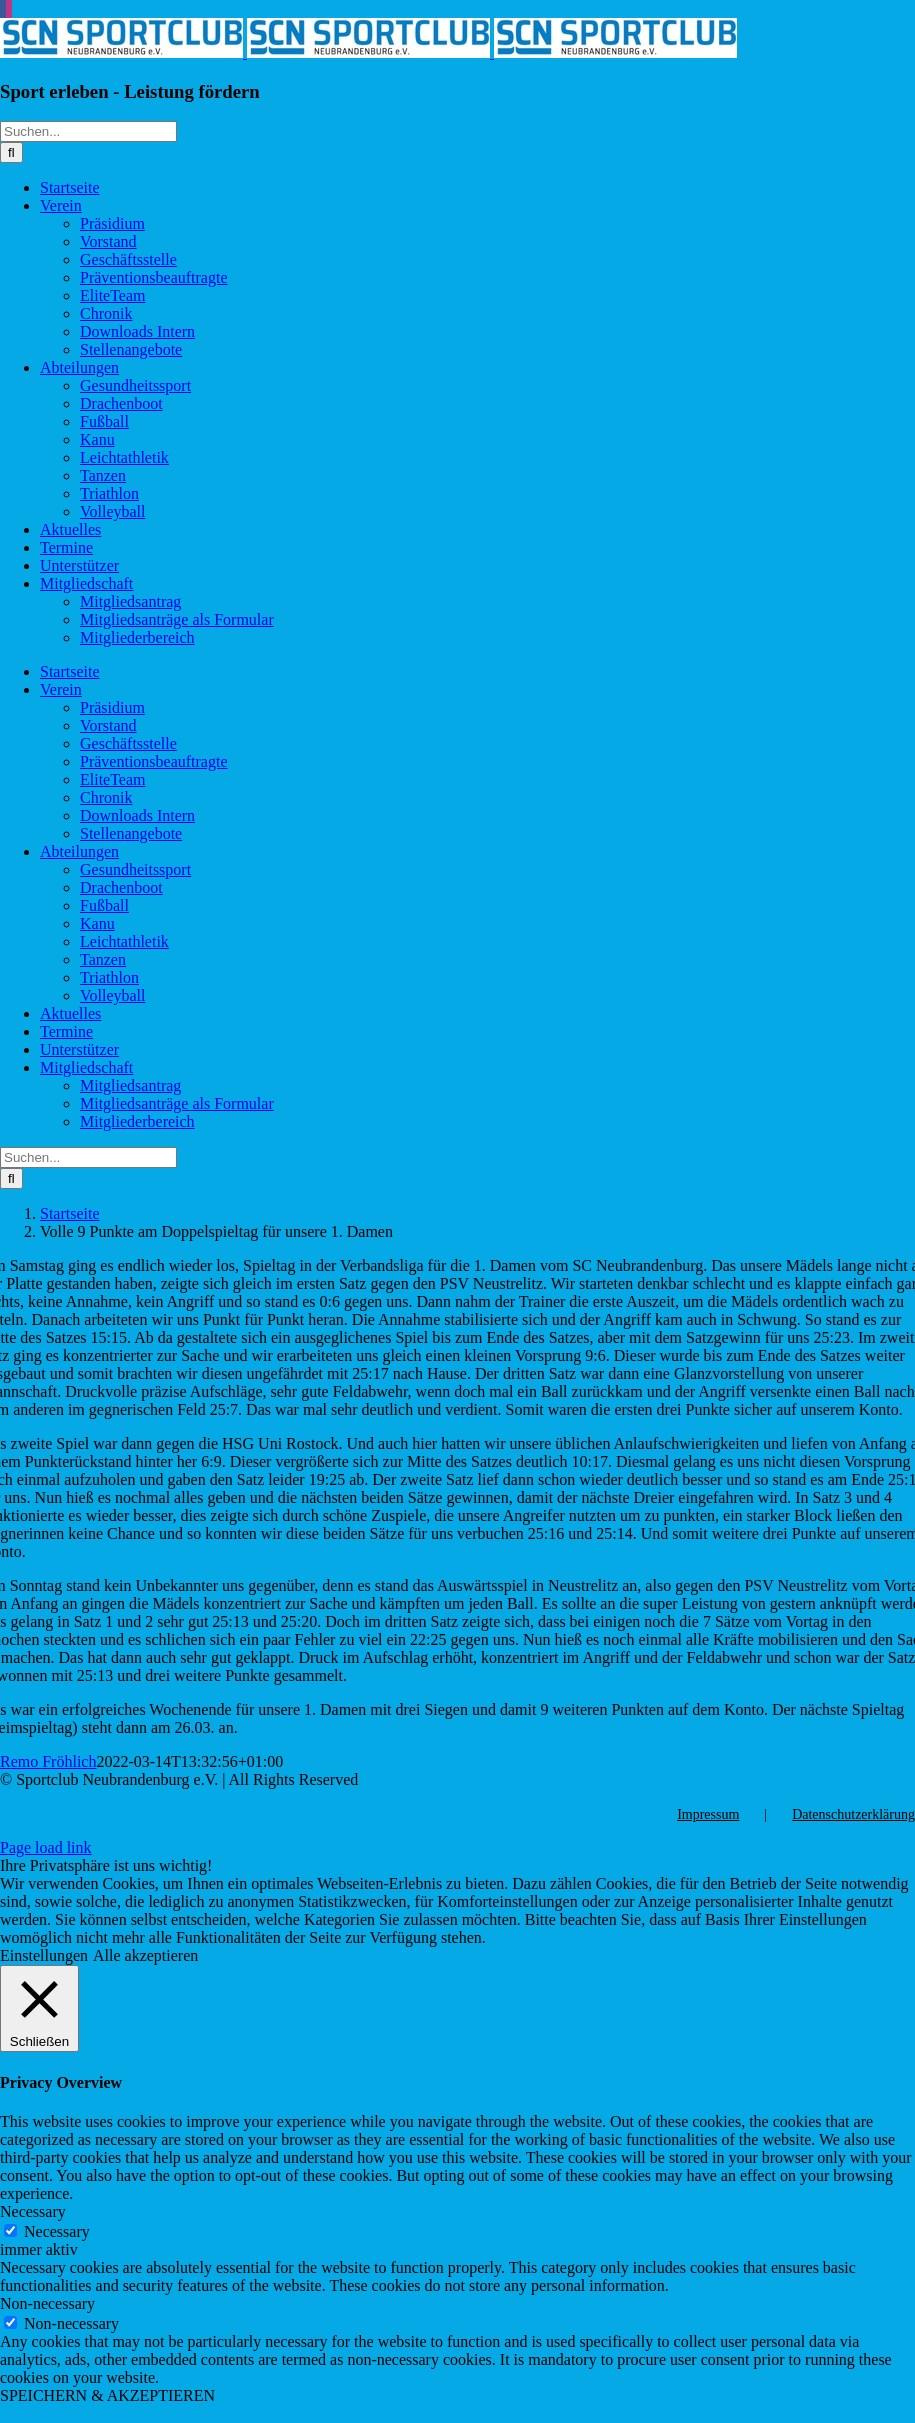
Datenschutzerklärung (853, 1814)
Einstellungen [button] (44, 1955)
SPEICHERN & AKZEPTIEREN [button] (107, 2395)
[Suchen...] (88, 131)
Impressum (708, 1814)
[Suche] (11, 152)
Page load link (46, 1847)
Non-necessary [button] (47, 2303)
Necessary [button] (33, 2211)
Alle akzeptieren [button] (145, 1955)
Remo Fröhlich (48, 1761)
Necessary (57, 2231)
